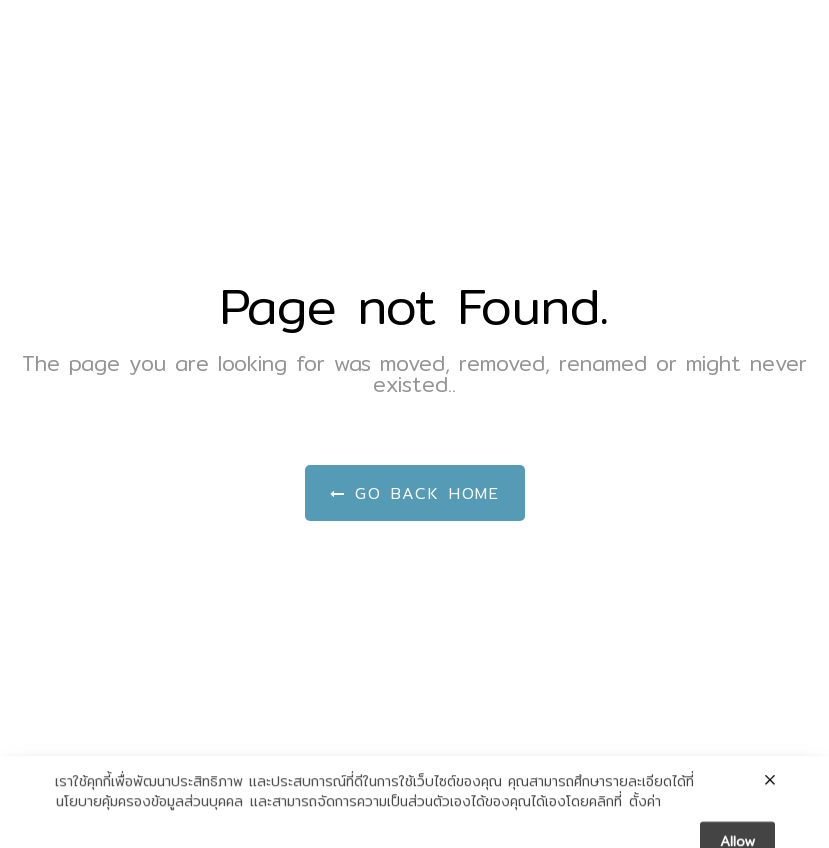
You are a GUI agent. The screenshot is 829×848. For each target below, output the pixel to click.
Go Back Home (415, 493)
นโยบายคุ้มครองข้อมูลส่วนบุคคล (149, 815)
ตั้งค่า (645, 815)
